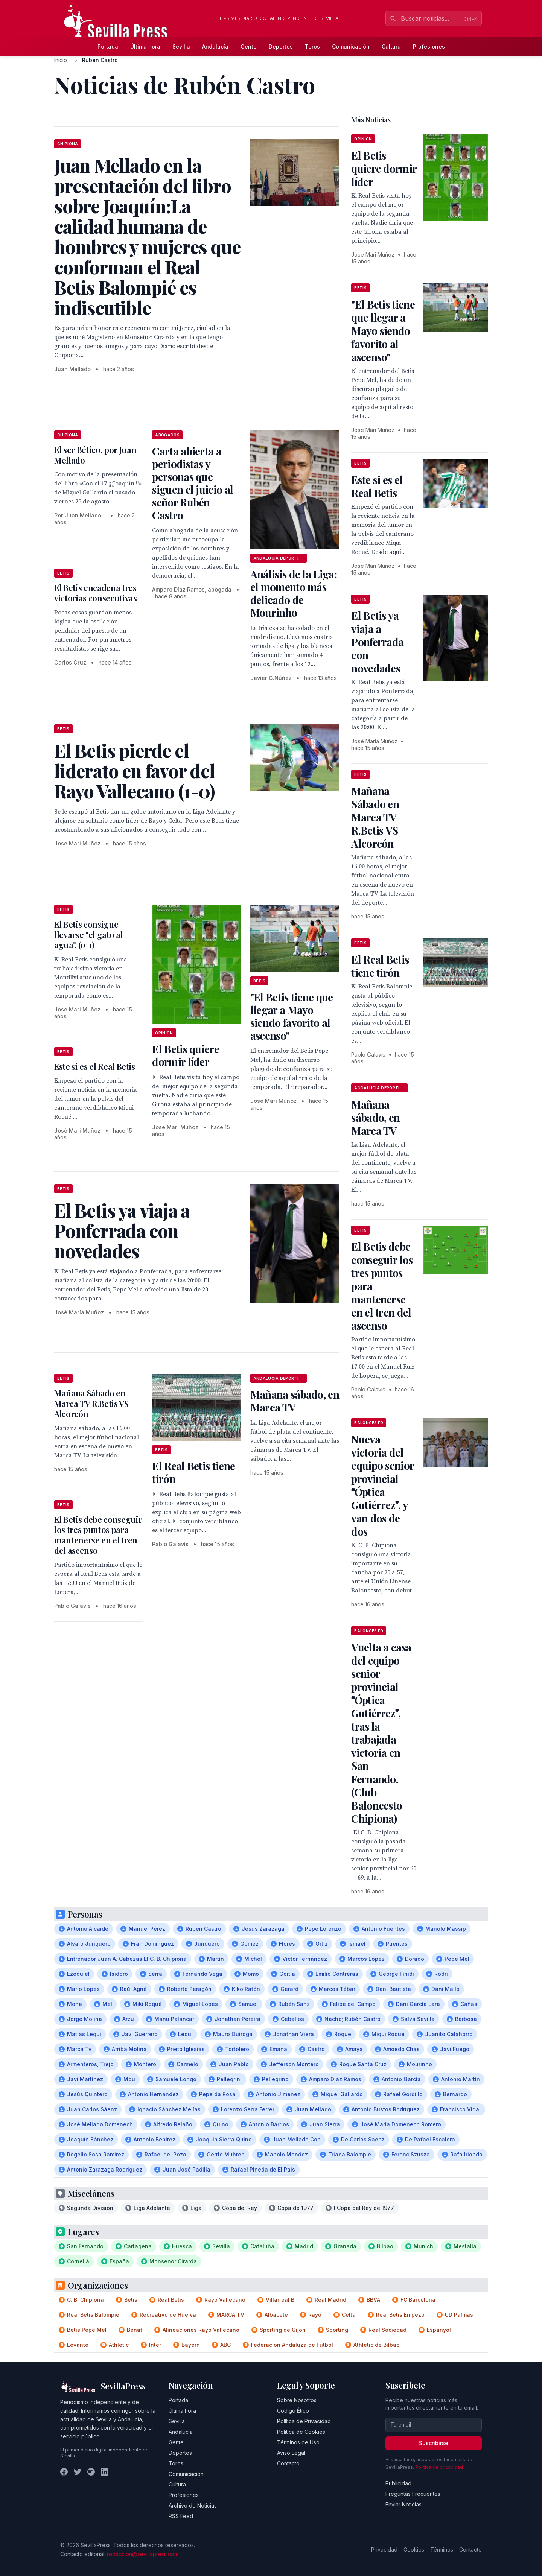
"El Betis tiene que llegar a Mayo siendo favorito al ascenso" (291, 1016)
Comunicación (351, 46)
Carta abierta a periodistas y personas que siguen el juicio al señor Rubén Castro (192, 483)
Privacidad (384, 2549)
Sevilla (181, 46)
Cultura (391, 46)
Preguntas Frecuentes (412, 2494)
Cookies (413, 2549)
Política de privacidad (439, 2467)
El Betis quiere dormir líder (185, 1055)
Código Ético (293, 2410)
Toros (312, 46)
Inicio (60, 60)
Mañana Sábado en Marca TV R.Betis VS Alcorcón (91, 1403)
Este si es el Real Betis (94, 1066)
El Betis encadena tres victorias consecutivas (95, 593)
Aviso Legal (291, 2453)
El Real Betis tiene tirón (193, 1472)
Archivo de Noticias (193, 2505)
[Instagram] (91, 2472)
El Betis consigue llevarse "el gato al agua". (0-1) (88, 934)
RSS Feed (181, 2516)
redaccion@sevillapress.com (142, 2554)
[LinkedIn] (104, 2472)
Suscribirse (433, 2443)
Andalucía (215, 46)
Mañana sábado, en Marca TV (294, 1400)
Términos (441, 2549)
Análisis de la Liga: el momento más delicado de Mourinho (293, 593)
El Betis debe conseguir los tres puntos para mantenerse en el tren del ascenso (98, 1535)
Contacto (288, 2463)
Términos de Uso (298, 2442)
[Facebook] (64, 2472)
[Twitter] (77, 2472)
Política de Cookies (301, 2431)
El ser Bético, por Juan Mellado (95, 455)
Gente (249, 46)
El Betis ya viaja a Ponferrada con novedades (377, 641)
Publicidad (398, 2483)
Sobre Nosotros (297, 2400)
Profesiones (429, 46)
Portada (107, 46)
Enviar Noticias (403, 2504)
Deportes (281, 46)
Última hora (145, 46)
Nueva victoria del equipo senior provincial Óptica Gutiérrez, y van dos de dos (382, 1485)
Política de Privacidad (304, 2421)
